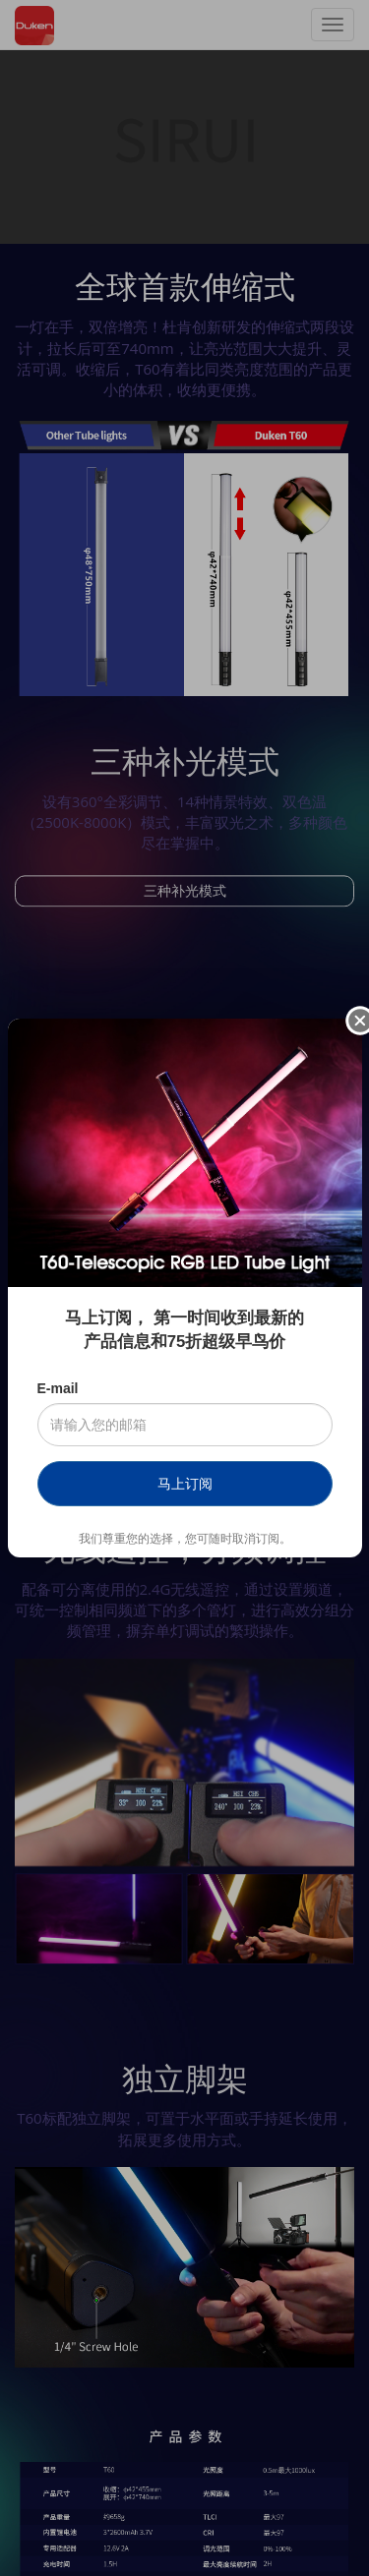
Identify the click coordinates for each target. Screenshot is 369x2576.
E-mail (58, 1388)
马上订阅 (185, 1484)
